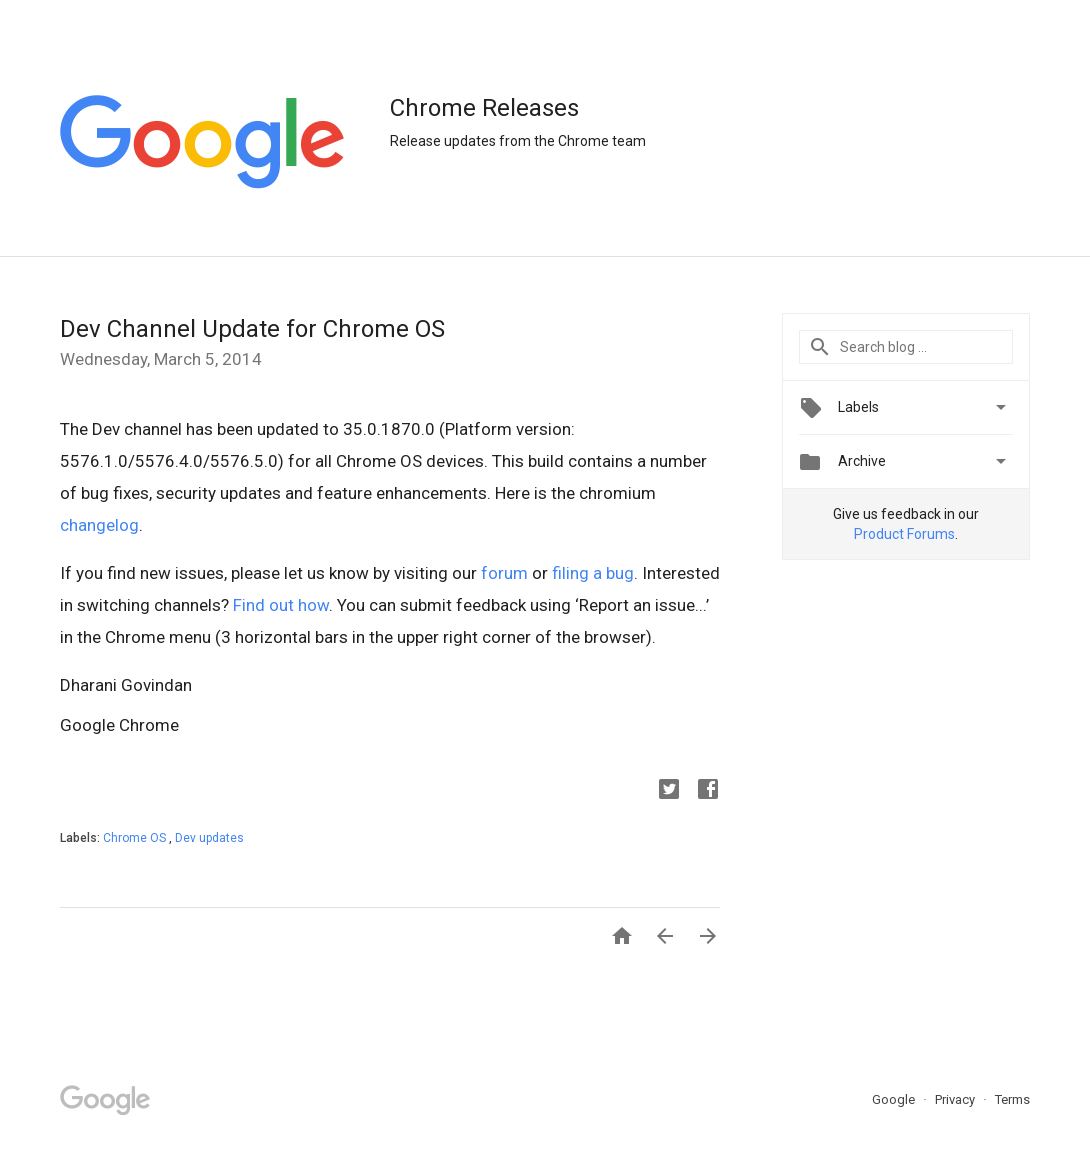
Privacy (956, 1099)
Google (895, 1099)
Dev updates (209, 838)
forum (504, 573)
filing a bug (593, 573)
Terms (1012, 1099)
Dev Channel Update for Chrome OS (252, 329)
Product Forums (904, 534)
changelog (99, 525)
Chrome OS (136, 838)
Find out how (281, 605)
